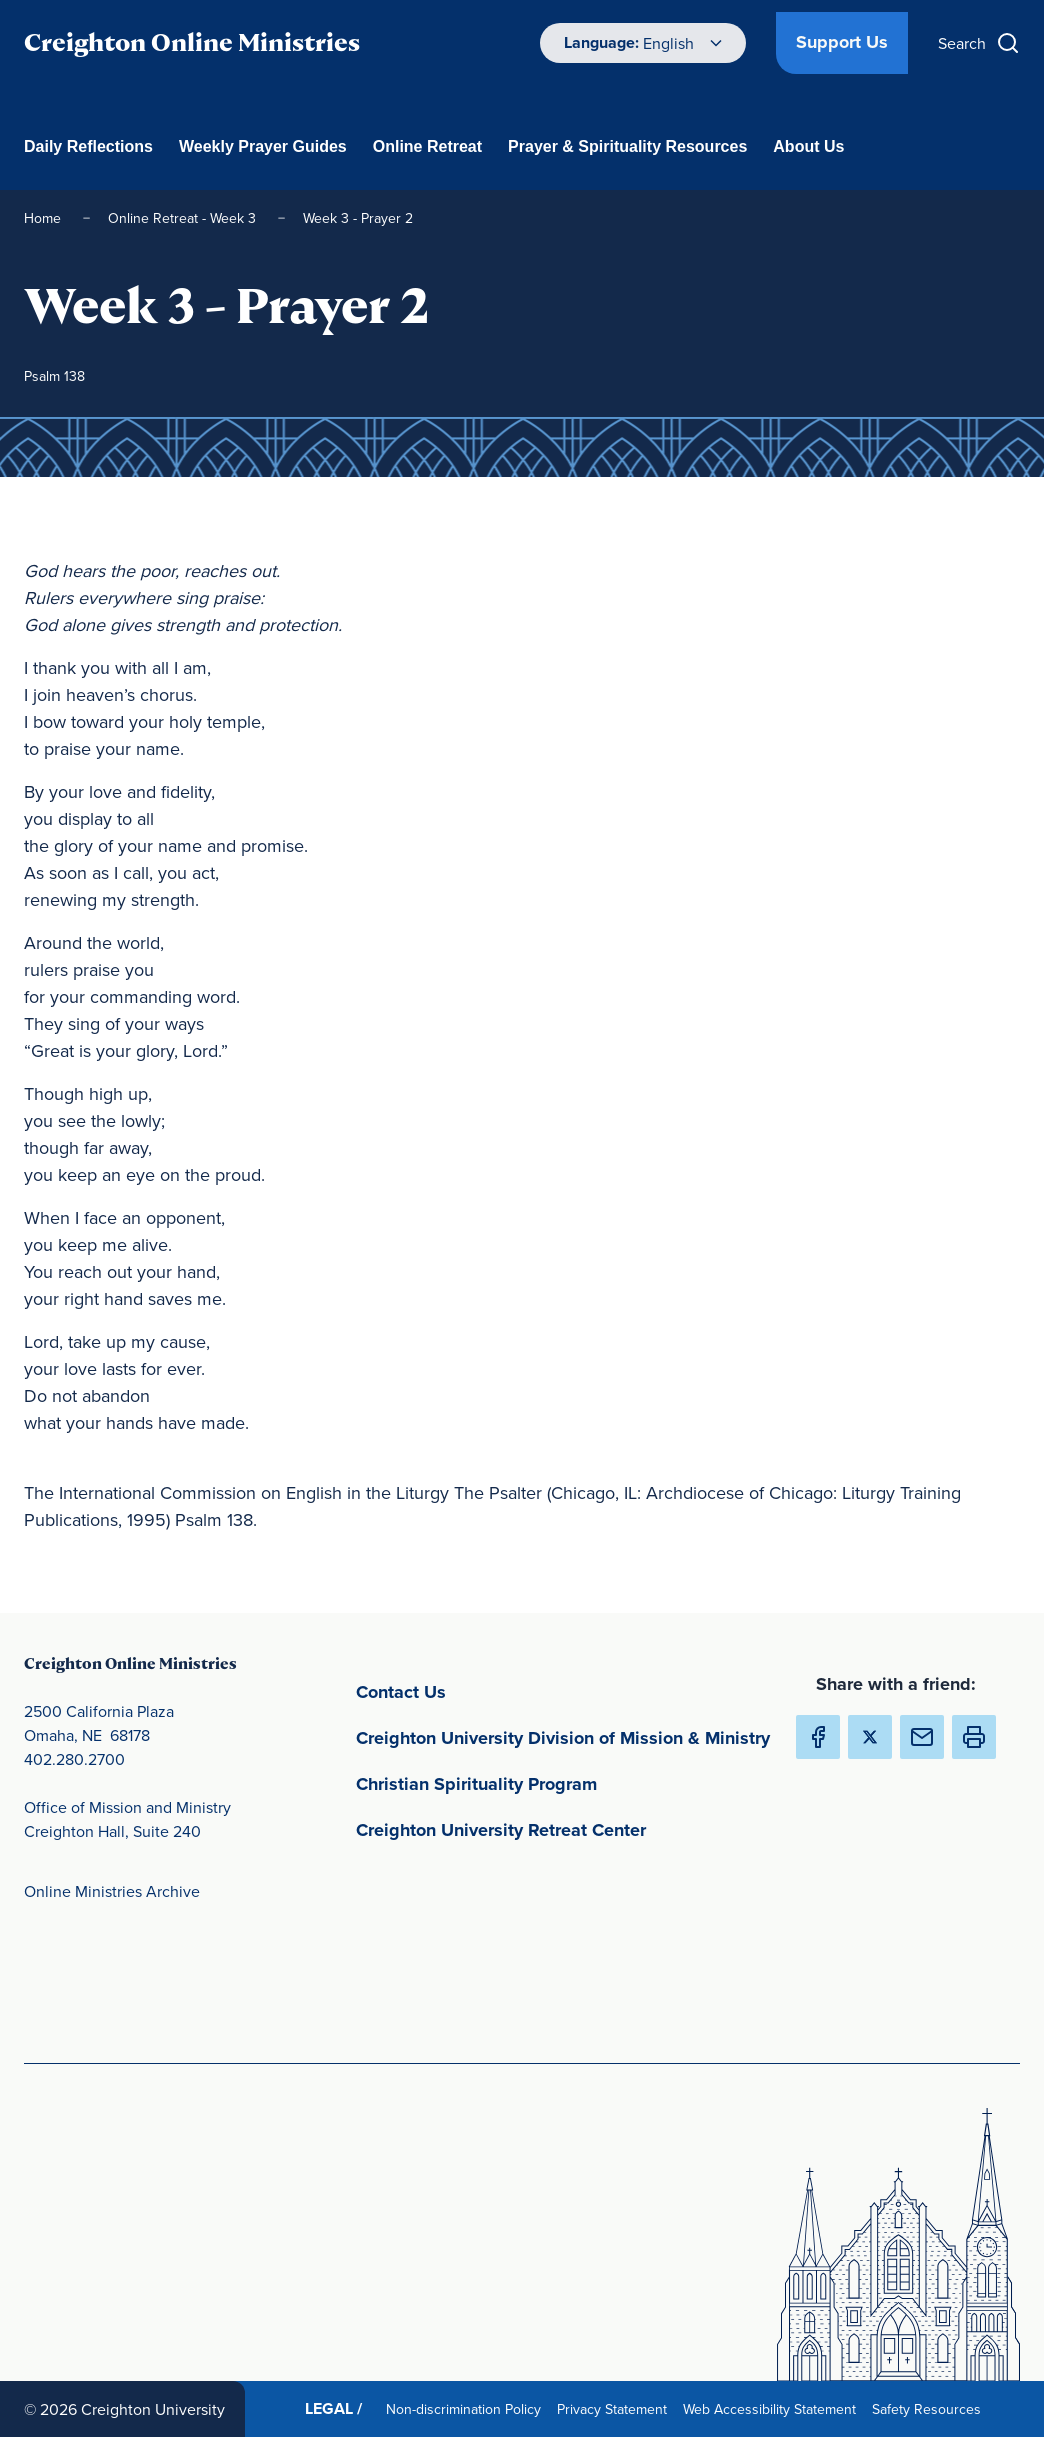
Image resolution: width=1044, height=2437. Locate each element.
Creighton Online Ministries (192, 42)
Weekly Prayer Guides (263, 146)
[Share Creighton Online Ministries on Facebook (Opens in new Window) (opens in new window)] (818, 1737)
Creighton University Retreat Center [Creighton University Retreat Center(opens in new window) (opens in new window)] (563, 1828)
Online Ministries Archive (112, 1891)
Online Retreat (427, 146)
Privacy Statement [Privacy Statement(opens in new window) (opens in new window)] (616, 2408)
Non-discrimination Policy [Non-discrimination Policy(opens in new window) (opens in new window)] (467, 2408)
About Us (808, 146)
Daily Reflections (88, 146)
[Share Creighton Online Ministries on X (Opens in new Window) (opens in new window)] (870, 1737)
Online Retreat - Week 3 (184, 218)
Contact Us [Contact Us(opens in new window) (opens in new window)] (494, 1690)
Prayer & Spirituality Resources (627, 146)
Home (44, 218)
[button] (974, 1737)
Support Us (842, 42)
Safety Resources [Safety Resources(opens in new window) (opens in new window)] (930, 2408)
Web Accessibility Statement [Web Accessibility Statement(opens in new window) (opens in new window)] (773, 2408)
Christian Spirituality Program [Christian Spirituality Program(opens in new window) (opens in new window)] (563, 1782)
